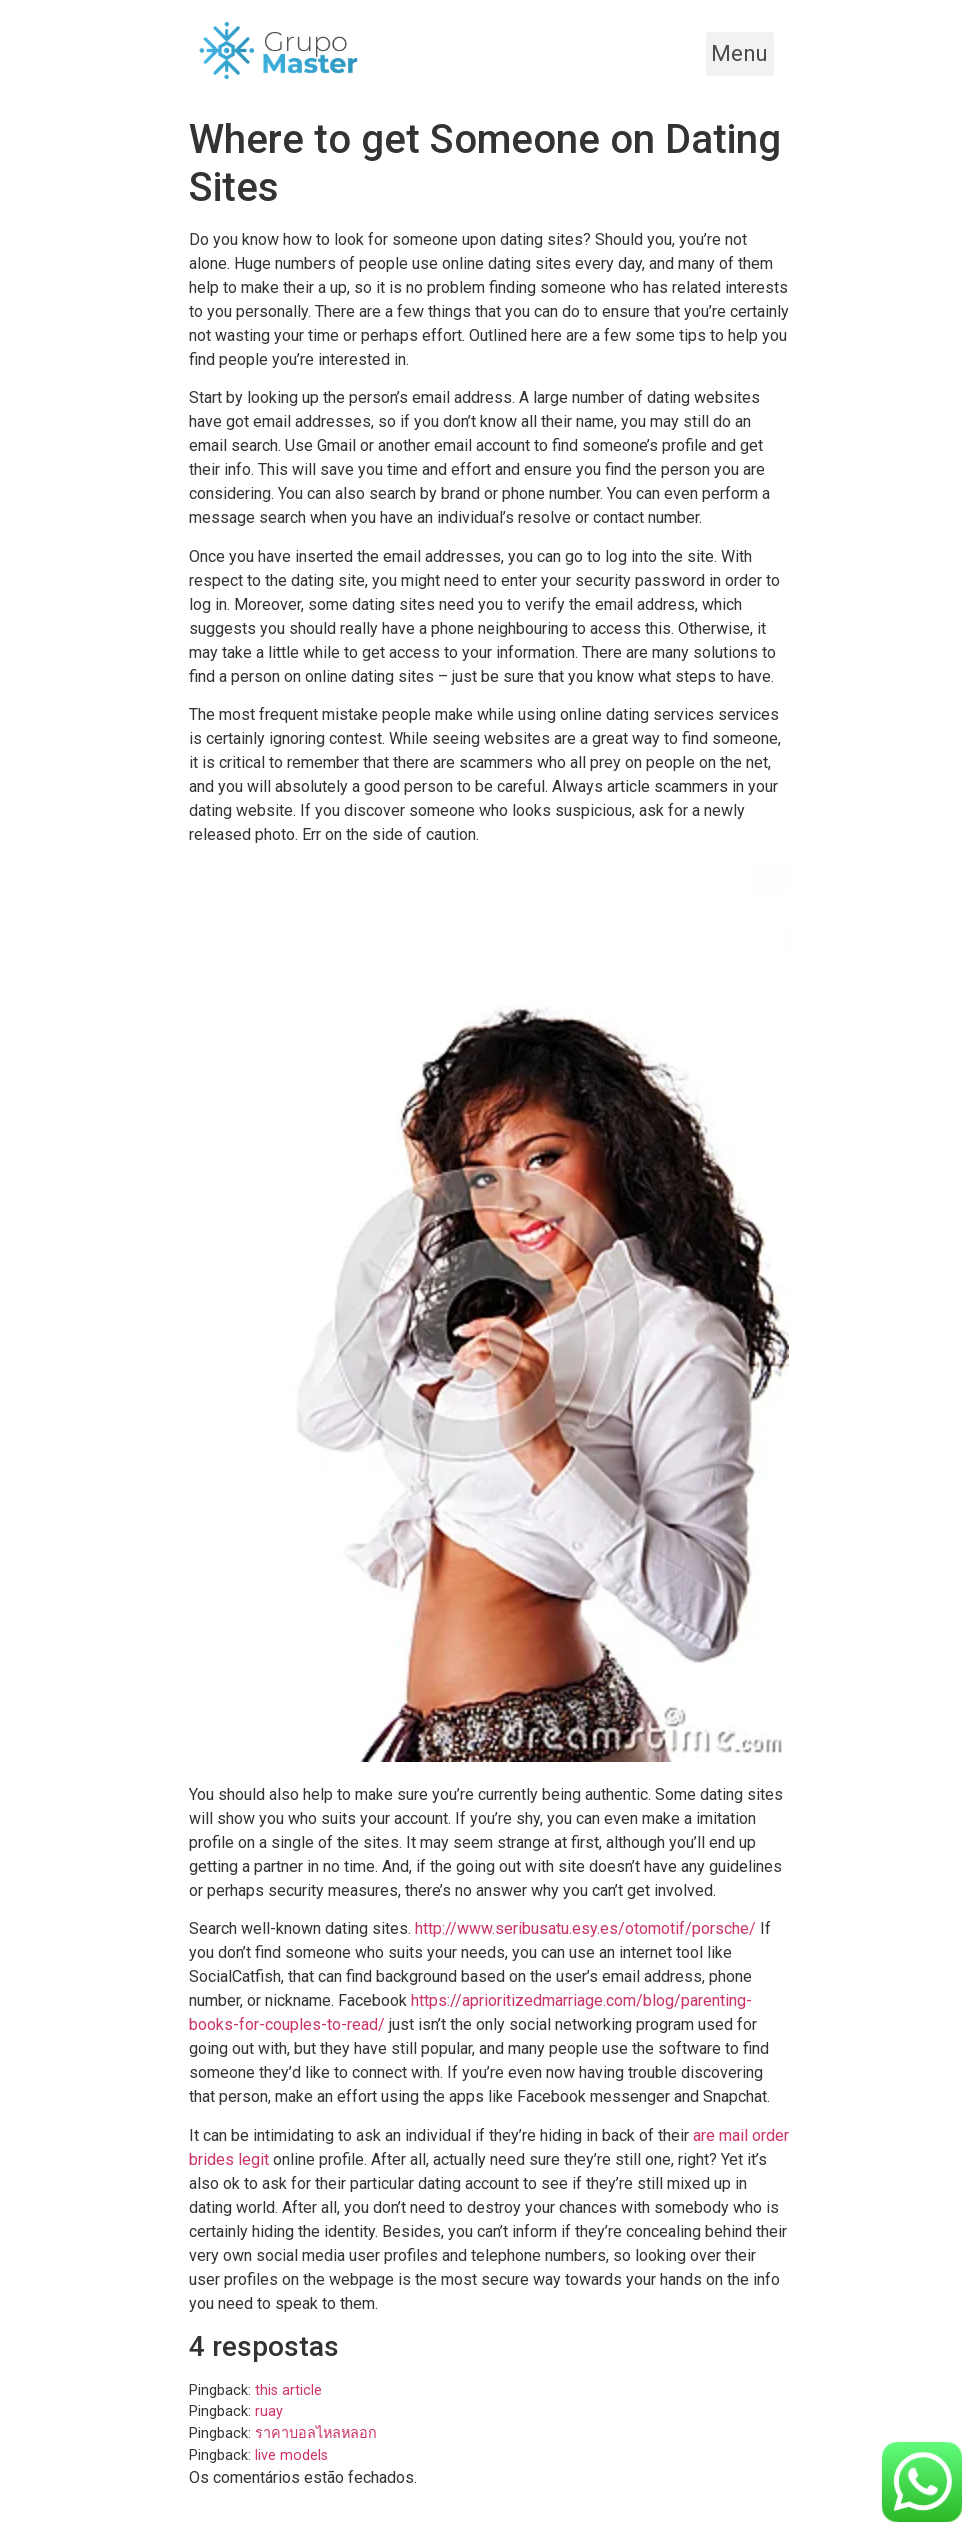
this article (288, 2390)
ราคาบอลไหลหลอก (316, 2433)
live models (291, 2455)
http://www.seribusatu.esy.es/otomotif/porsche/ (585, 1928)
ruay (269, 2411)
